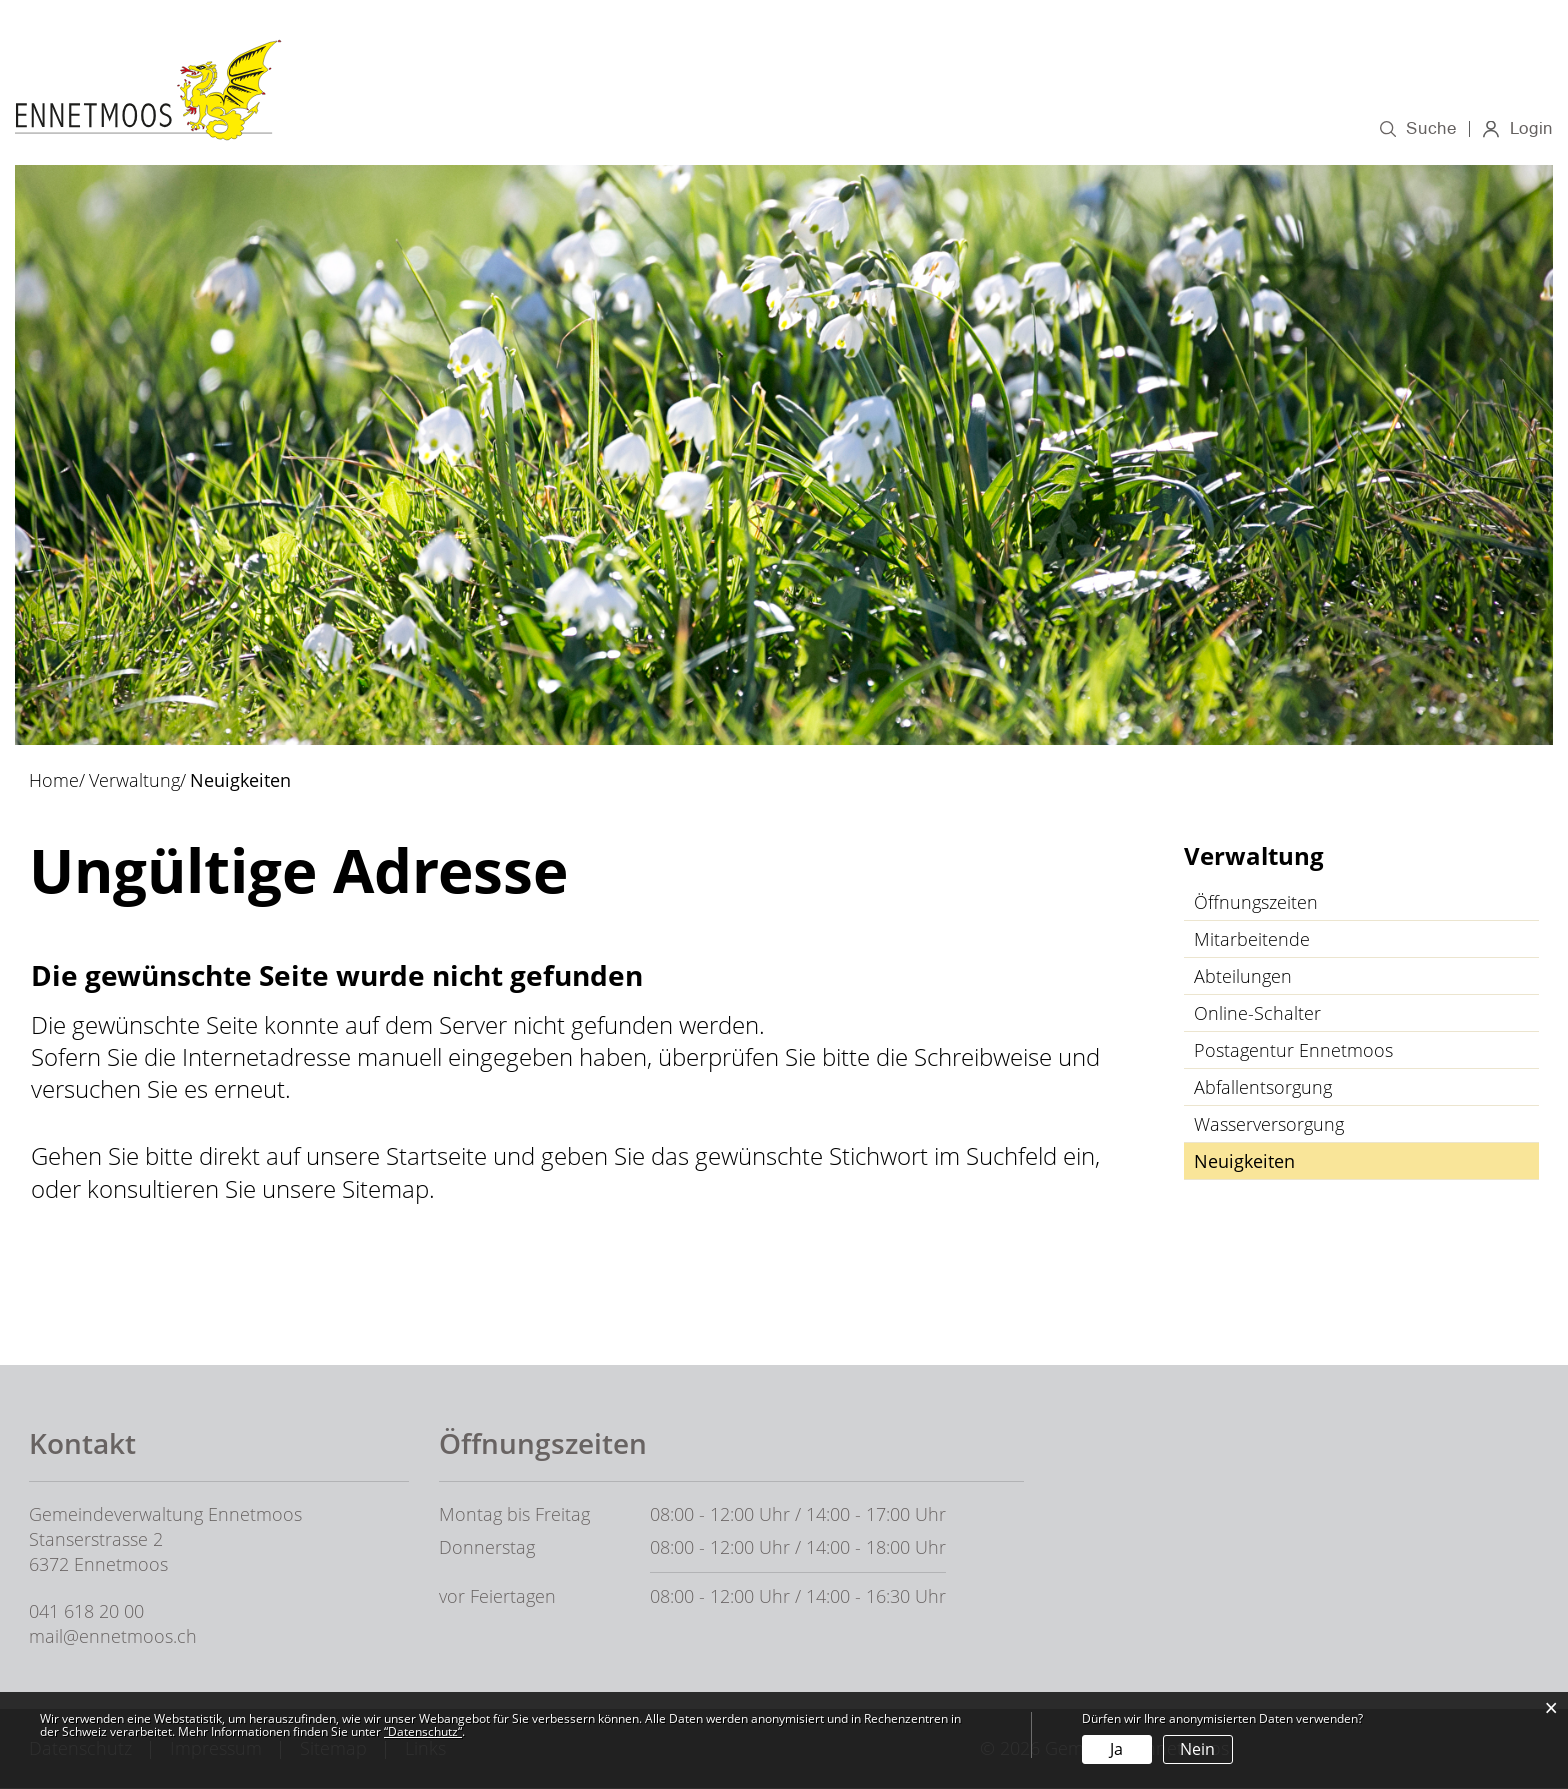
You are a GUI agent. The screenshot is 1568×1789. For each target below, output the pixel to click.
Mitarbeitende (1252, 941)
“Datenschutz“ (423, 1731)
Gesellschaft (1277, 127)
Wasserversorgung (1269, 1126)
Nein (1197, 1749)
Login (1530, 131)
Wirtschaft (1141, 127)
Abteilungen (1243, 978)
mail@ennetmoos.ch (113, 1637)
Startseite (436, 1157)
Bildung (1028, 127)
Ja (1116, 1749)
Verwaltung (908, 127)
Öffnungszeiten (1256, 904)
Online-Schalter (1257, 1015)
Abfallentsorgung (1263, 1089)
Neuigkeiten (1297, 1163)
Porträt (710, 127)
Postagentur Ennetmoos (1293, 1052)
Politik (797, 127)
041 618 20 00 (86, 1612)
